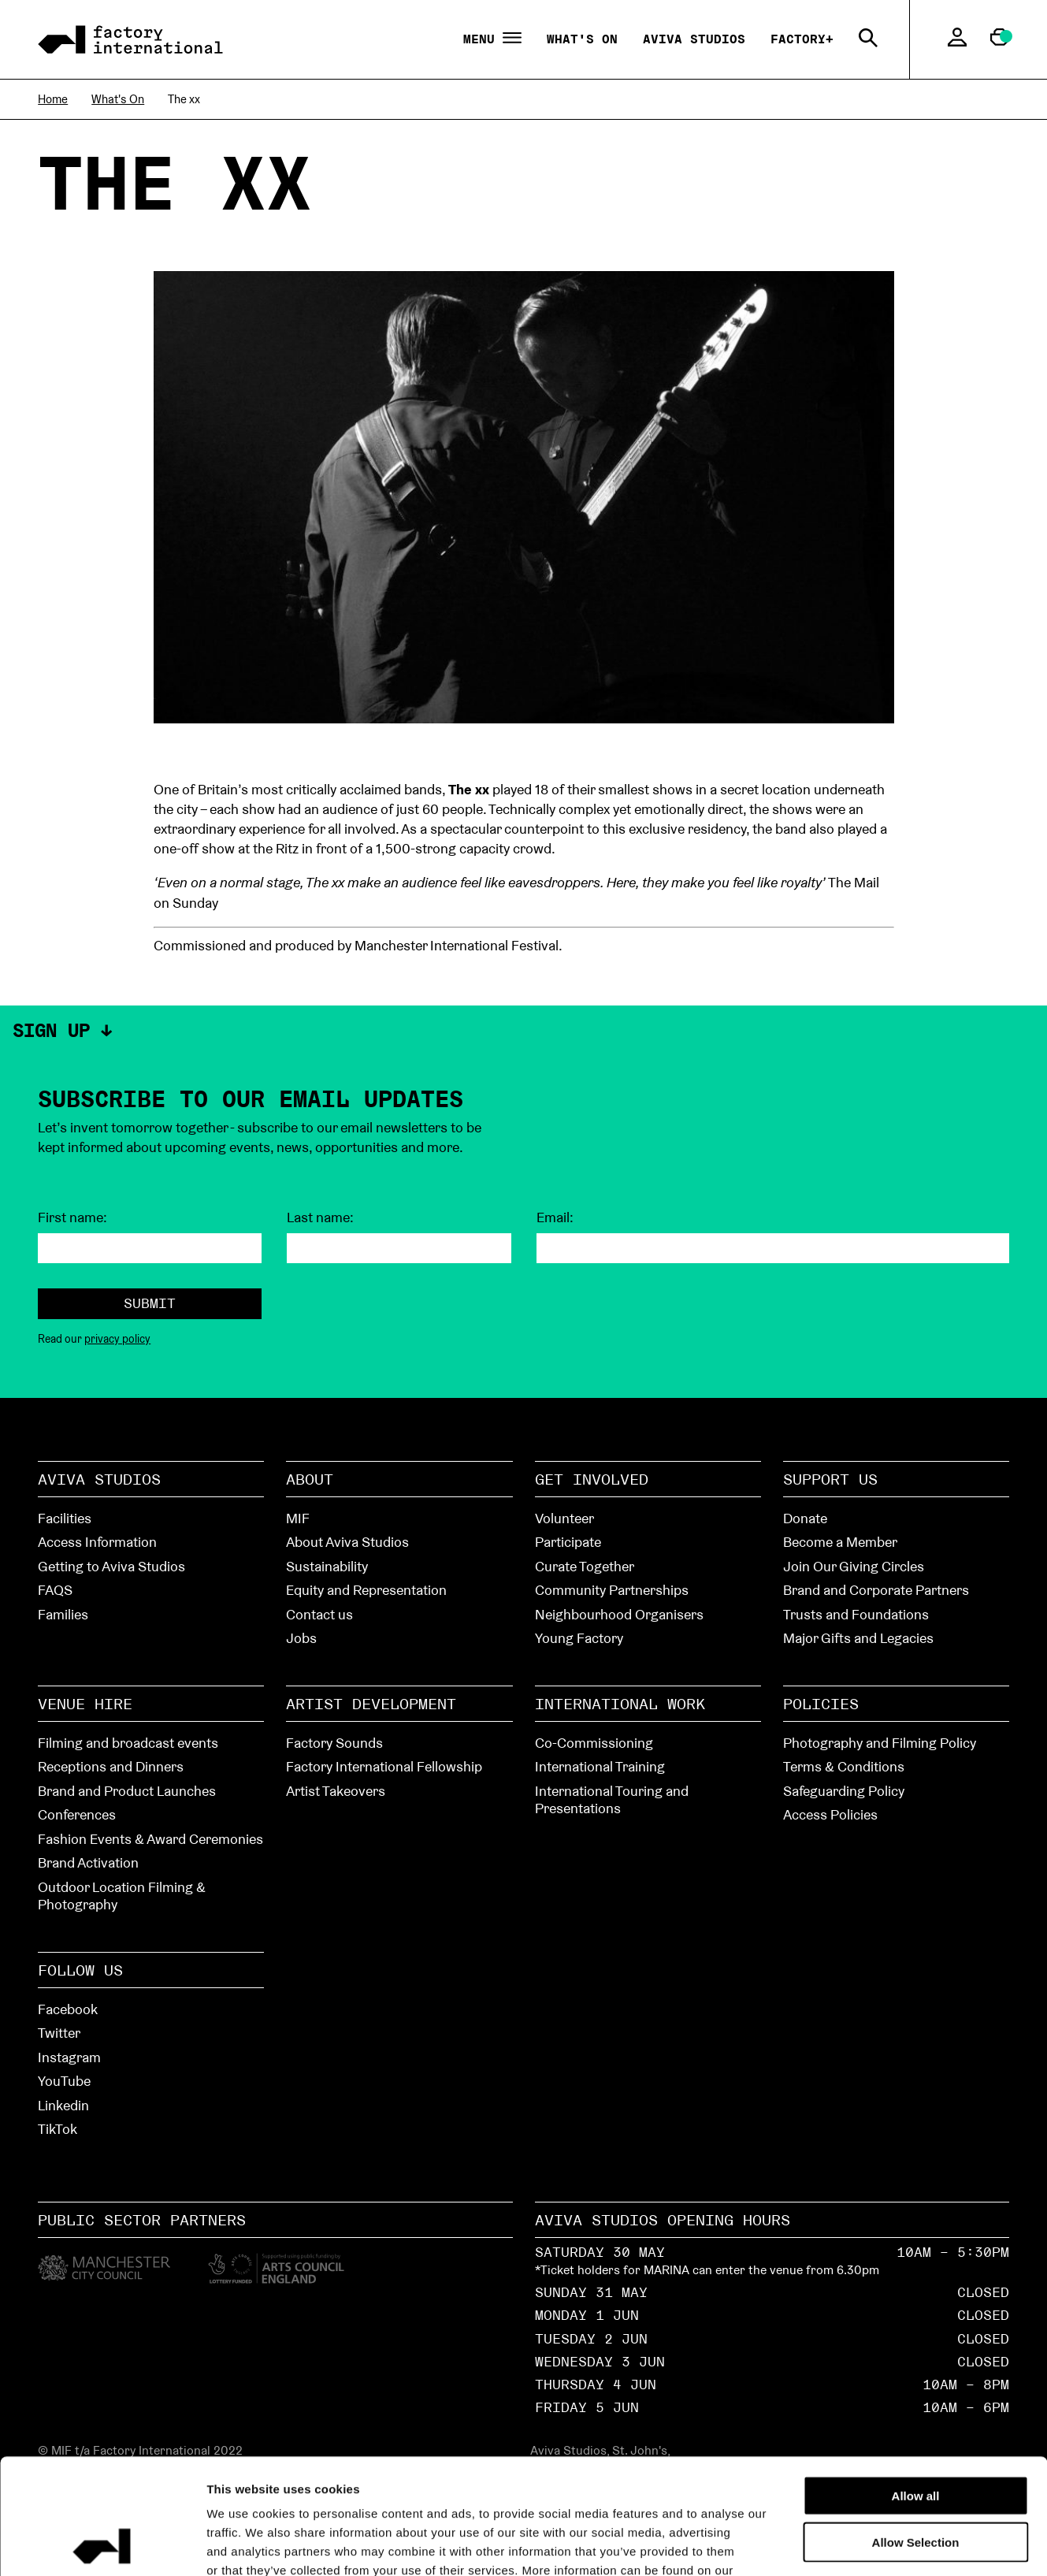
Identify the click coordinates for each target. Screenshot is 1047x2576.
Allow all (916, 2387)
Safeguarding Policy (843, 1791)
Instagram (69, 2057)
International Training (600, 1766)
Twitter (59, 2033)
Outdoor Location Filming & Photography (122, 1896)
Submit (150, 1303)
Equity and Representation (366, 1590)
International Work (620, 1703)
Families (63, 1614)
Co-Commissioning (594, 1743)
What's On (582, 39)
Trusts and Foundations (856, 1614)
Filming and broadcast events (128, 1743)
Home (53, 98)
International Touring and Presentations (612, 1800)
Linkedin (63, 2105)
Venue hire (85, 1703)
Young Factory (579, 1638)
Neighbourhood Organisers (619, 1614)
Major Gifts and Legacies (858, 1638)
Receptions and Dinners (111, 1766)
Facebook (68, 2009)
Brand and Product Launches (127, 1791)
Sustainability (327, 1566)
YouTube (64, 2081)
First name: (72, 1217)
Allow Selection (916, 2433)
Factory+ (802, 39)
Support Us (830, 1479)
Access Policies (830, 1814)
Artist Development (371, 1703)
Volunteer (564, 1518)
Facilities (64, 1518)
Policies (821, 1703)
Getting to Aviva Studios (111, 1566)
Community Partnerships (612, 1590)
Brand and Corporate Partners (876, 1590)
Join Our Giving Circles (853, 1566)
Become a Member (840, 1542)
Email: (555, 1217)
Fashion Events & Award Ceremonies (150, 1839)
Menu (492, 39)
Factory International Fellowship (384, 1766)
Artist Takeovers (335, 1791)
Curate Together (584, 1566)
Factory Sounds (334, 1743)
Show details (891, 2545)
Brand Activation (88, 1862)
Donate (805, 1518)
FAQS (55, 1590)
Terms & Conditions (843, 1766)
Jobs (301, 1638)
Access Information (97, 1542)
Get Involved (591, 1479)
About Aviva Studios (347, 1542)
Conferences (77, 1814)
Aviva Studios (694, 39)
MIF (298, 1518)
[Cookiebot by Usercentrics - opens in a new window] (102, 2545)
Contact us (319, 1614)
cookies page (246, 2481)
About (309, 1479)
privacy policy (117, 1339)
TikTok (57, 2129)
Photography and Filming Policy (879, 1743)
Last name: (320, 1217)
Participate (568, 1542)
